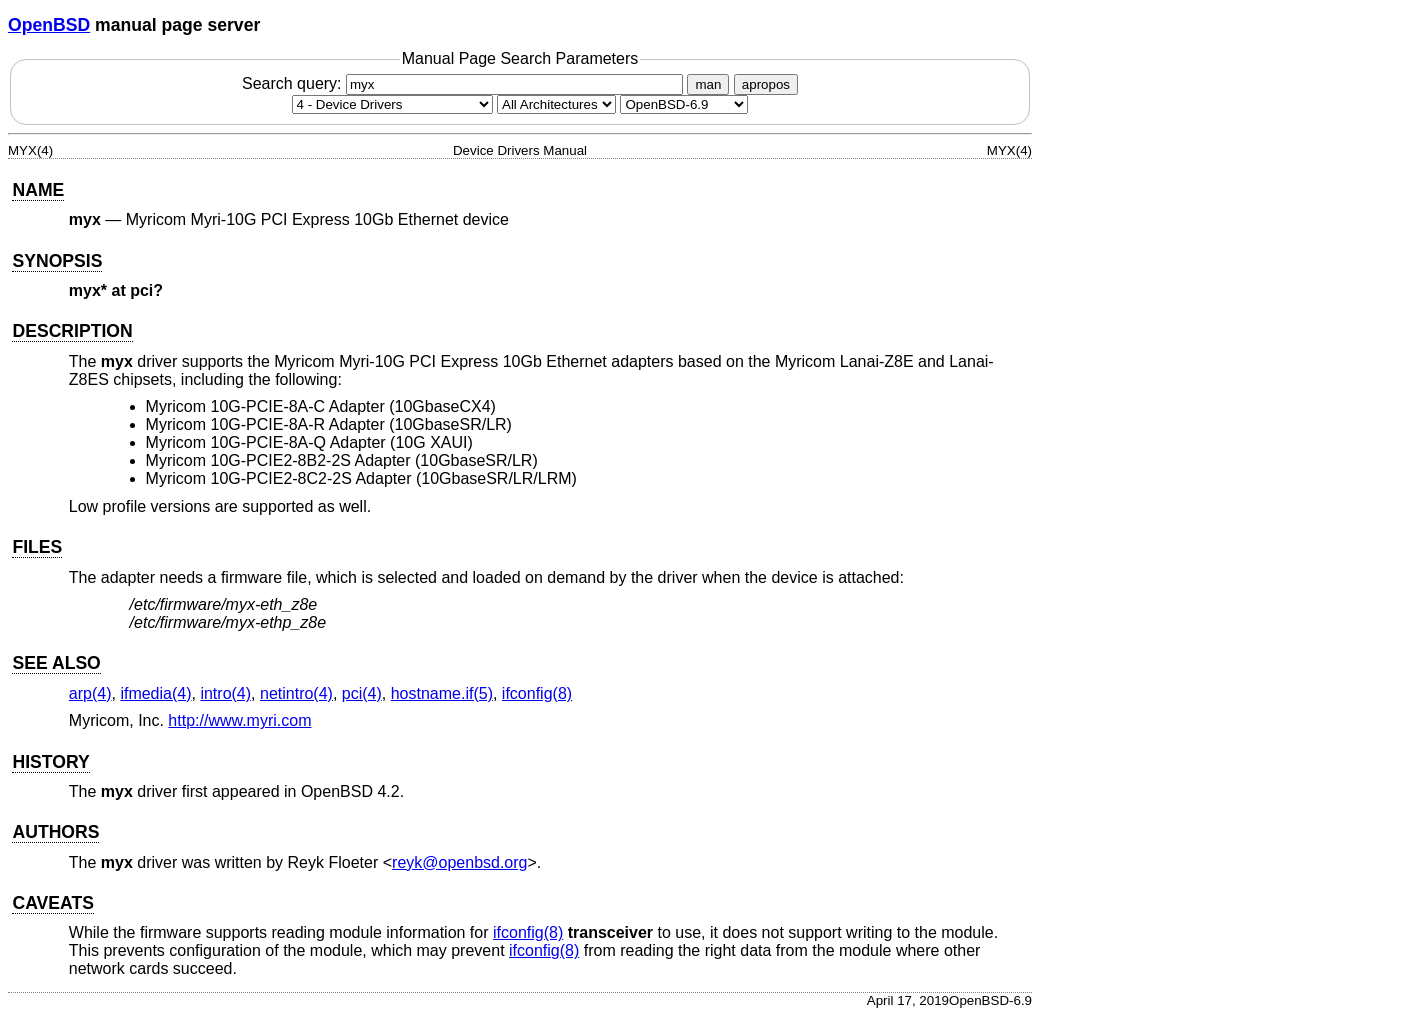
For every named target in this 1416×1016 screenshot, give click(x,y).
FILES (37, 547)
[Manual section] (392, 104)
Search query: (465, 83)
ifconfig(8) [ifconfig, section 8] (537, 693)
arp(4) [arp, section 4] (90, 693)
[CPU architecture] (556, 104)
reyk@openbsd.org (459, 862)
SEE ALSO (56, 663)
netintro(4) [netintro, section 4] (296, 693)
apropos (766, 84)
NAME (38, 190)
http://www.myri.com (239, 720)
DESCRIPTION (72, 331)
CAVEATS (52, 903)
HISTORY (50, 762)
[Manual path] (684, 104)
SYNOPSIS (57, 261)
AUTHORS (55, 832)
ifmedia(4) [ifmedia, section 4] (155, 693)
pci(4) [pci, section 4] (362, 693)
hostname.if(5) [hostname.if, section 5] (442, 693)
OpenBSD (49, 25)
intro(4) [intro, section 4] (225, 693)
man (708, 84)
